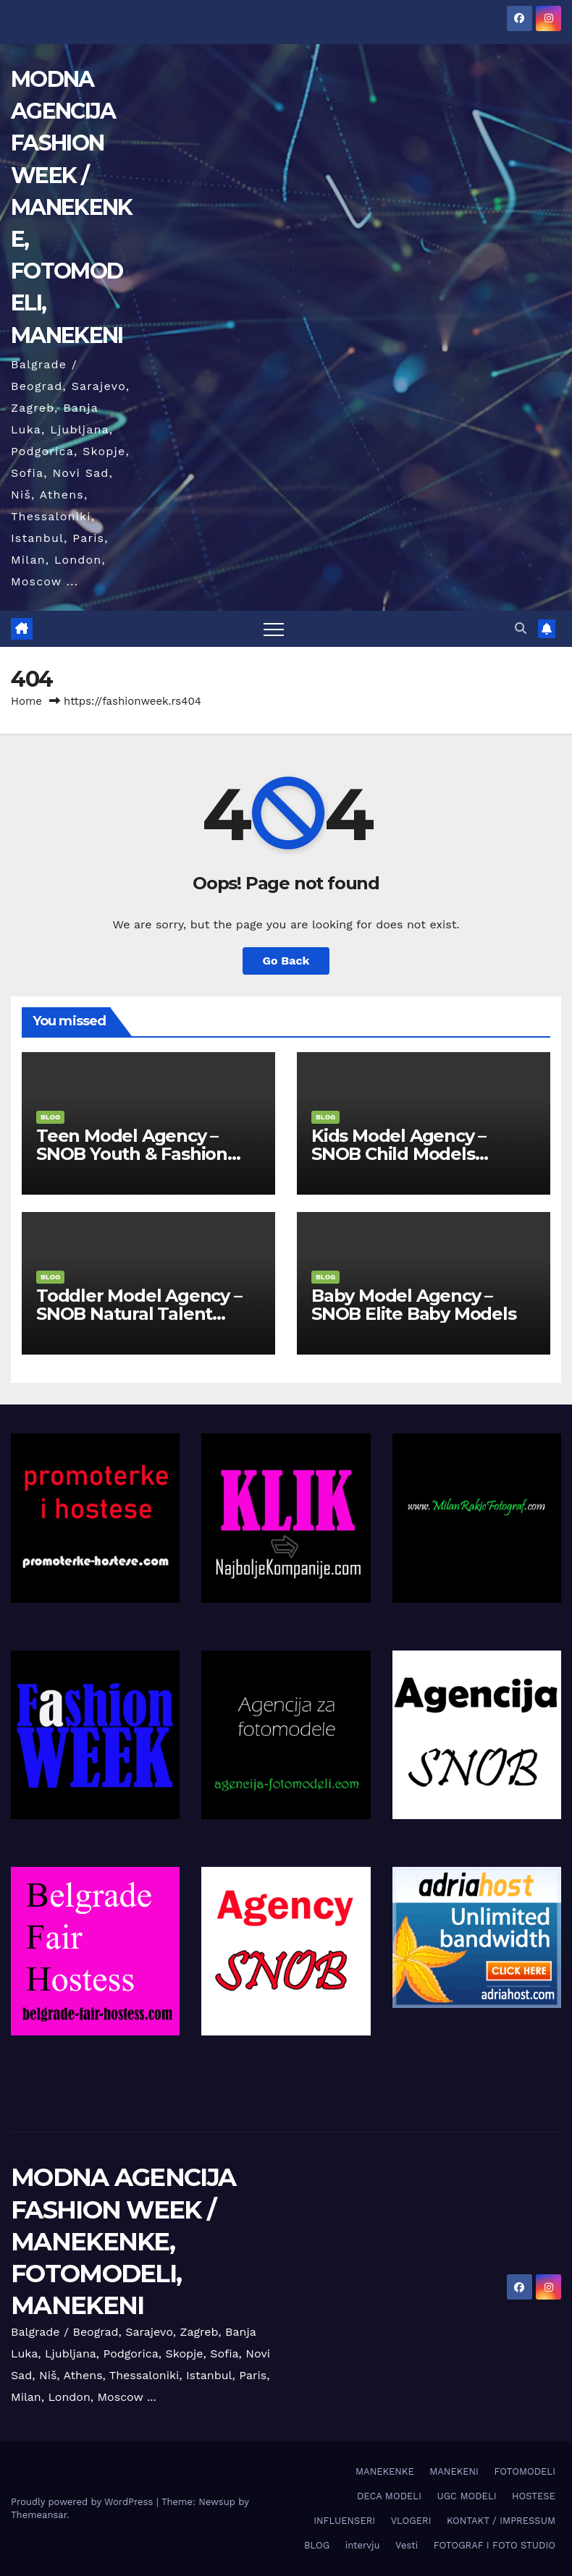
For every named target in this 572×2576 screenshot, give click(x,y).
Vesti (406, 2545)
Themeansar (39, 2514)
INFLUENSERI (344, 2520)
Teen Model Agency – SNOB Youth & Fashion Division (131, 1153)
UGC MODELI (466, 2496)
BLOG (50, 1117)
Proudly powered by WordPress (83, 2501)
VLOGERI (411, 2520)
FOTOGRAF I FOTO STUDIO (494, 2545)
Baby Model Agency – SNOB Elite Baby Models (413, 1304)
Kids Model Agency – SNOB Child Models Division (398, 1153)
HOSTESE (533, 2496)
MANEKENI (454, 2471)
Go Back (286, 960)
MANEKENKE (385, 2471)
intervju (362, 2545)
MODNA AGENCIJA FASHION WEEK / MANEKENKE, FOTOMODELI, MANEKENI (71, 207)
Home (26, 701)
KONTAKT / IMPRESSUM (501, 2520)
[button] (520, 628)
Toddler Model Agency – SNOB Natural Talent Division (139, 1313)
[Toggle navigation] (273, 629)
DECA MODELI (389, 2496)
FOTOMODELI (524, 2471)
